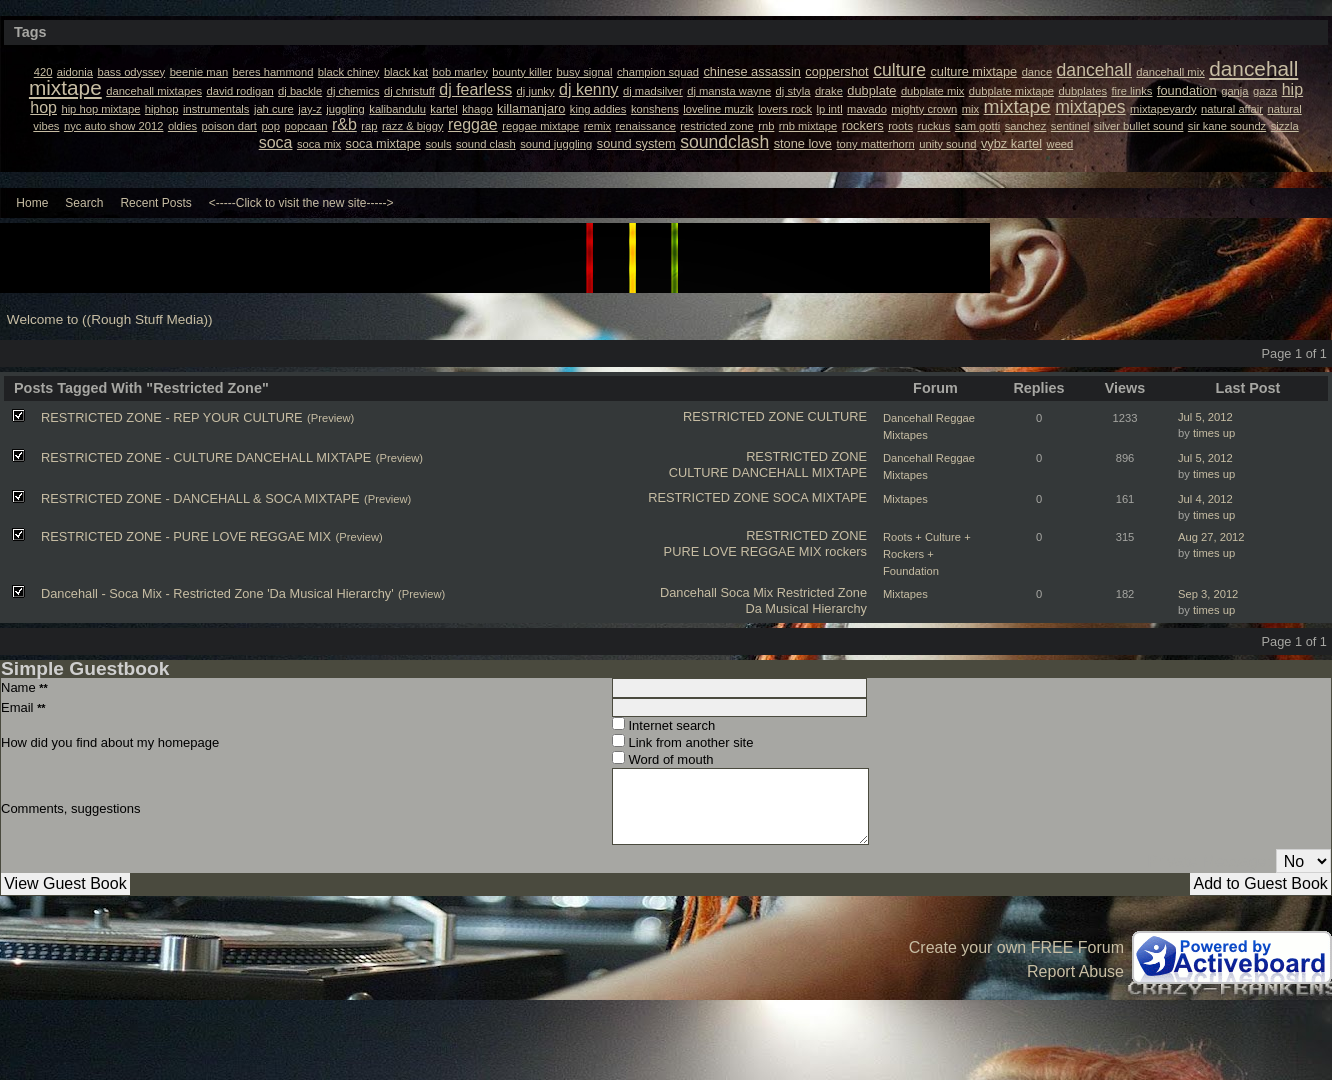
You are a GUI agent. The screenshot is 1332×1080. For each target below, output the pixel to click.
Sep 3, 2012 (1208, 594)
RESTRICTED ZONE (743, 416)
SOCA (791, 497)
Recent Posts (155, 203)
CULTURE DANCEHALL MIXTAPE (768, 472)
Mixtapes (905, 499)
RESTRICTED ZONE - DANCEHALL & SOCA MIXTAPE (200, 498)
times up (1214, 433)
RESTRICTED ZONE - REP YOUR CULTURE (172, 417)
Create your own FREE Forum (1016, 947)
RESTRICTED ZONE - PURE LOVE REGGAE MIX (186, 536)
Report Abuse (1075, 971)
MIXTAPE (839, 497)
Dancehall (688, 592)
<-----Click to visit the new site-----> (301, 203)
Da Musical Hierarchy (806, 608)
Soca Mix (746, 592)
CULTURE (838, 416)
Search (84, 203)
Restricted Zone (822, 592)
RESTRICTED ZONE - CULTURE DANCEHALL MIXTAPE (206, 457)
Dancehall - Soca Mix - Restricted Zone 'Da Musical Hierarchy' (217, 593)
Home (32, 203)
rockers (846, 551)
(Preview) (330, 418)
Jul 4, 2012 (1205, 499)
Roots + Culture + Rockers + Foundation (927, 554)
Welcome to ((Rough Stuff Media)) (110, 319)
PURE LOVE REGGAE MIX (743, 551)
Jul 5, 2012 (1205, 417)
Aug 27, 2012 (1211, 537)
